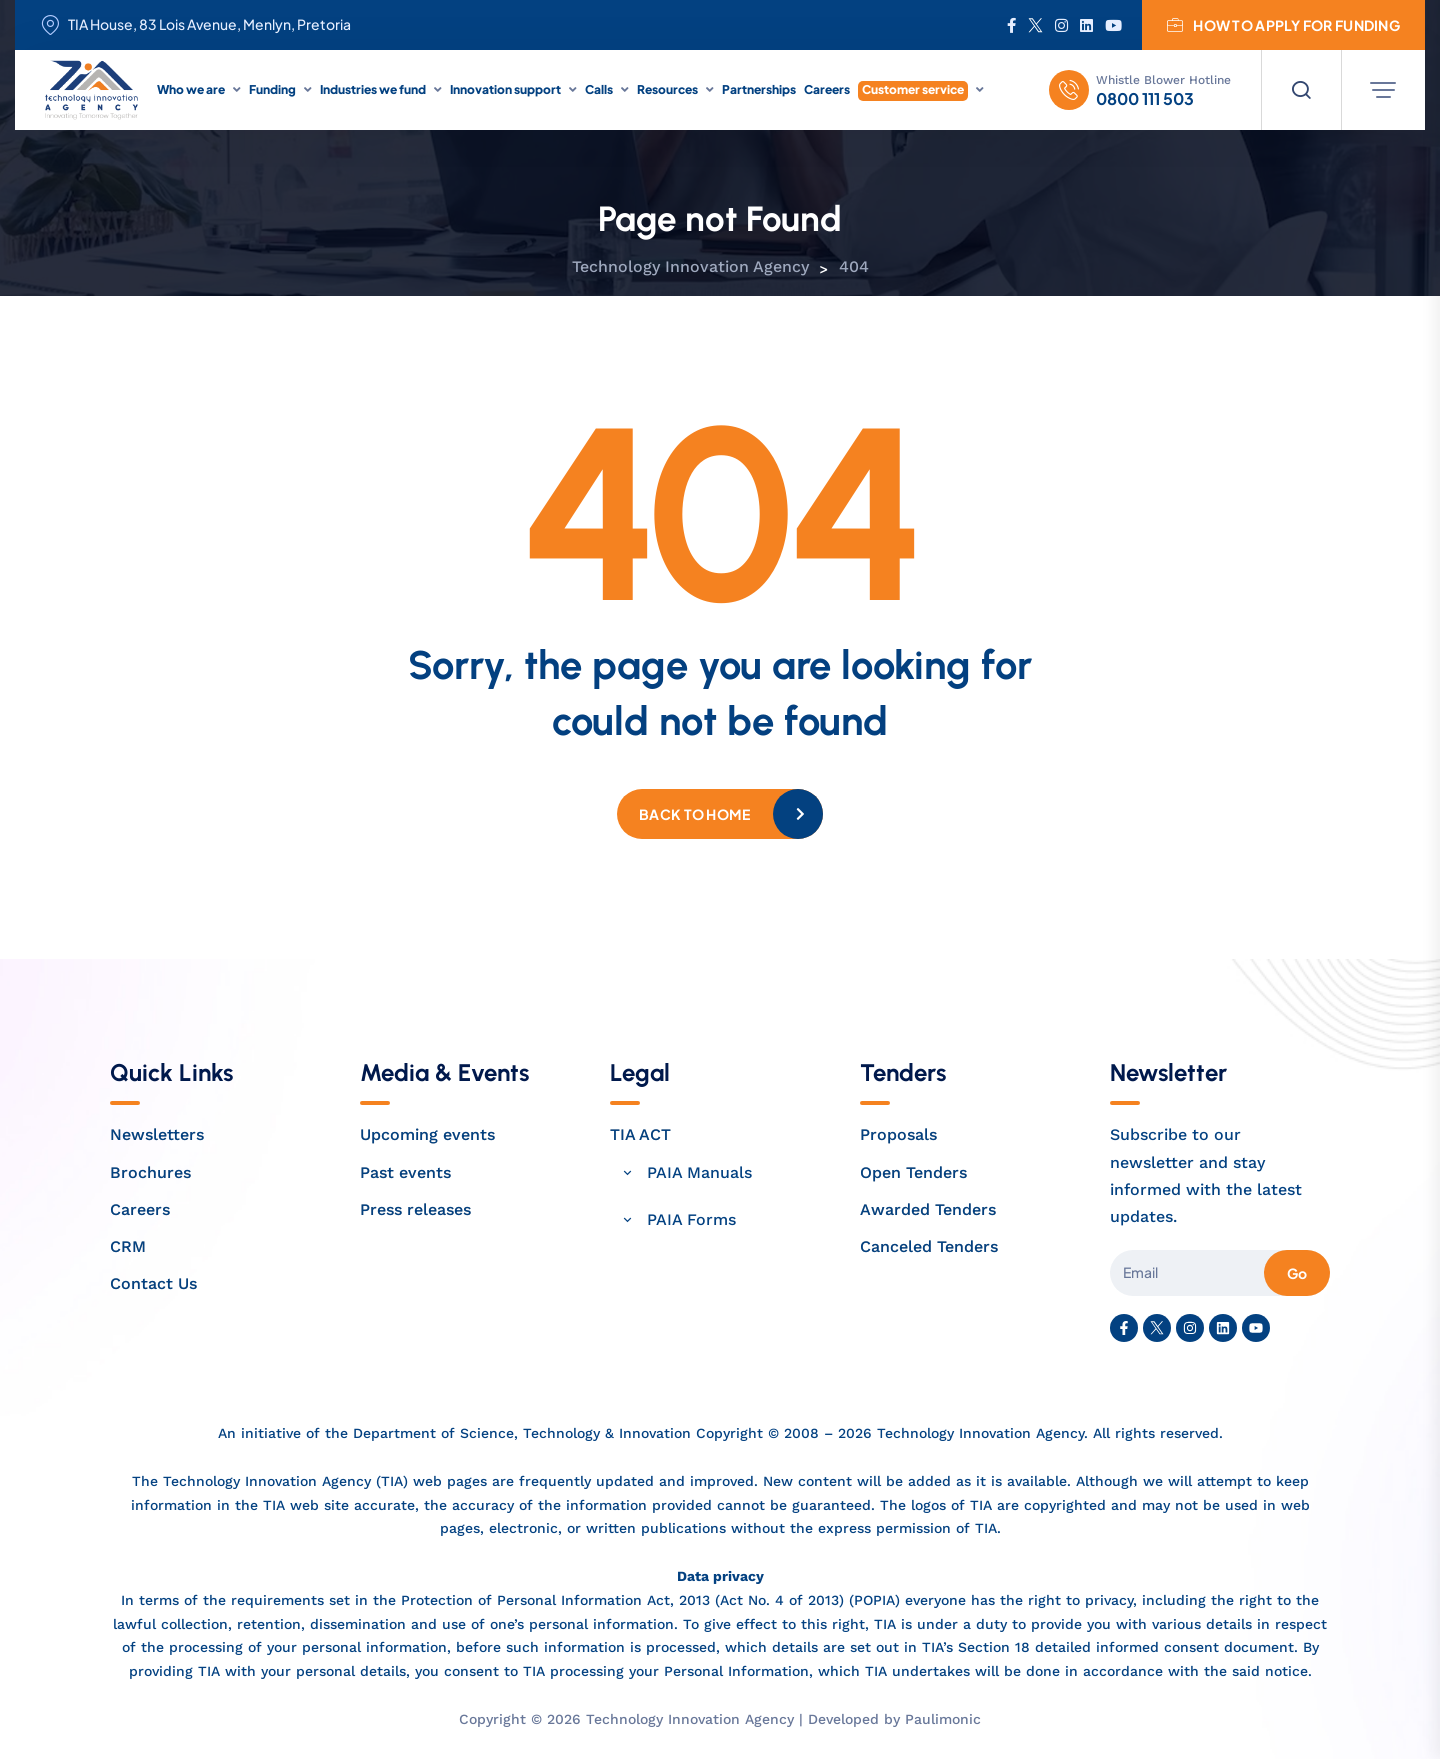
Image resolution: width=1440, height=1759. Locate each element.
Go (1297, 1273)
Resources (667, 89)
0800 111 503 (1145, 99)
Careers (827, 89)
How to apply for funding (1283, 25)
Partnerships (759, 89)
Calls (599, 89)
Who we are (191, 89)
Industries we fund (373, 89)
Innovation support (505, 89)
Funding (272, 89)
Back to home (694, 814)
